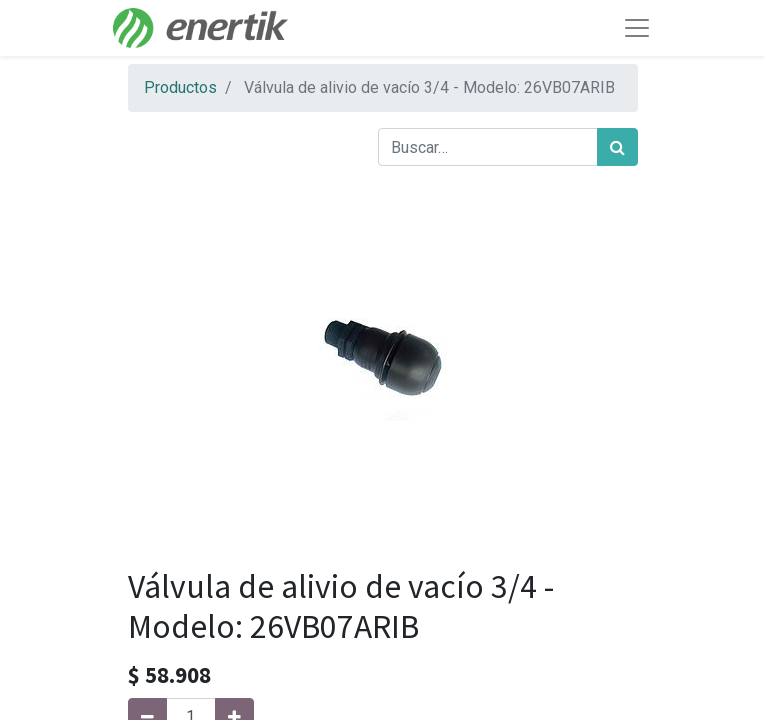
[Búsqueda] (617, 147)
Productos (180, 87)
